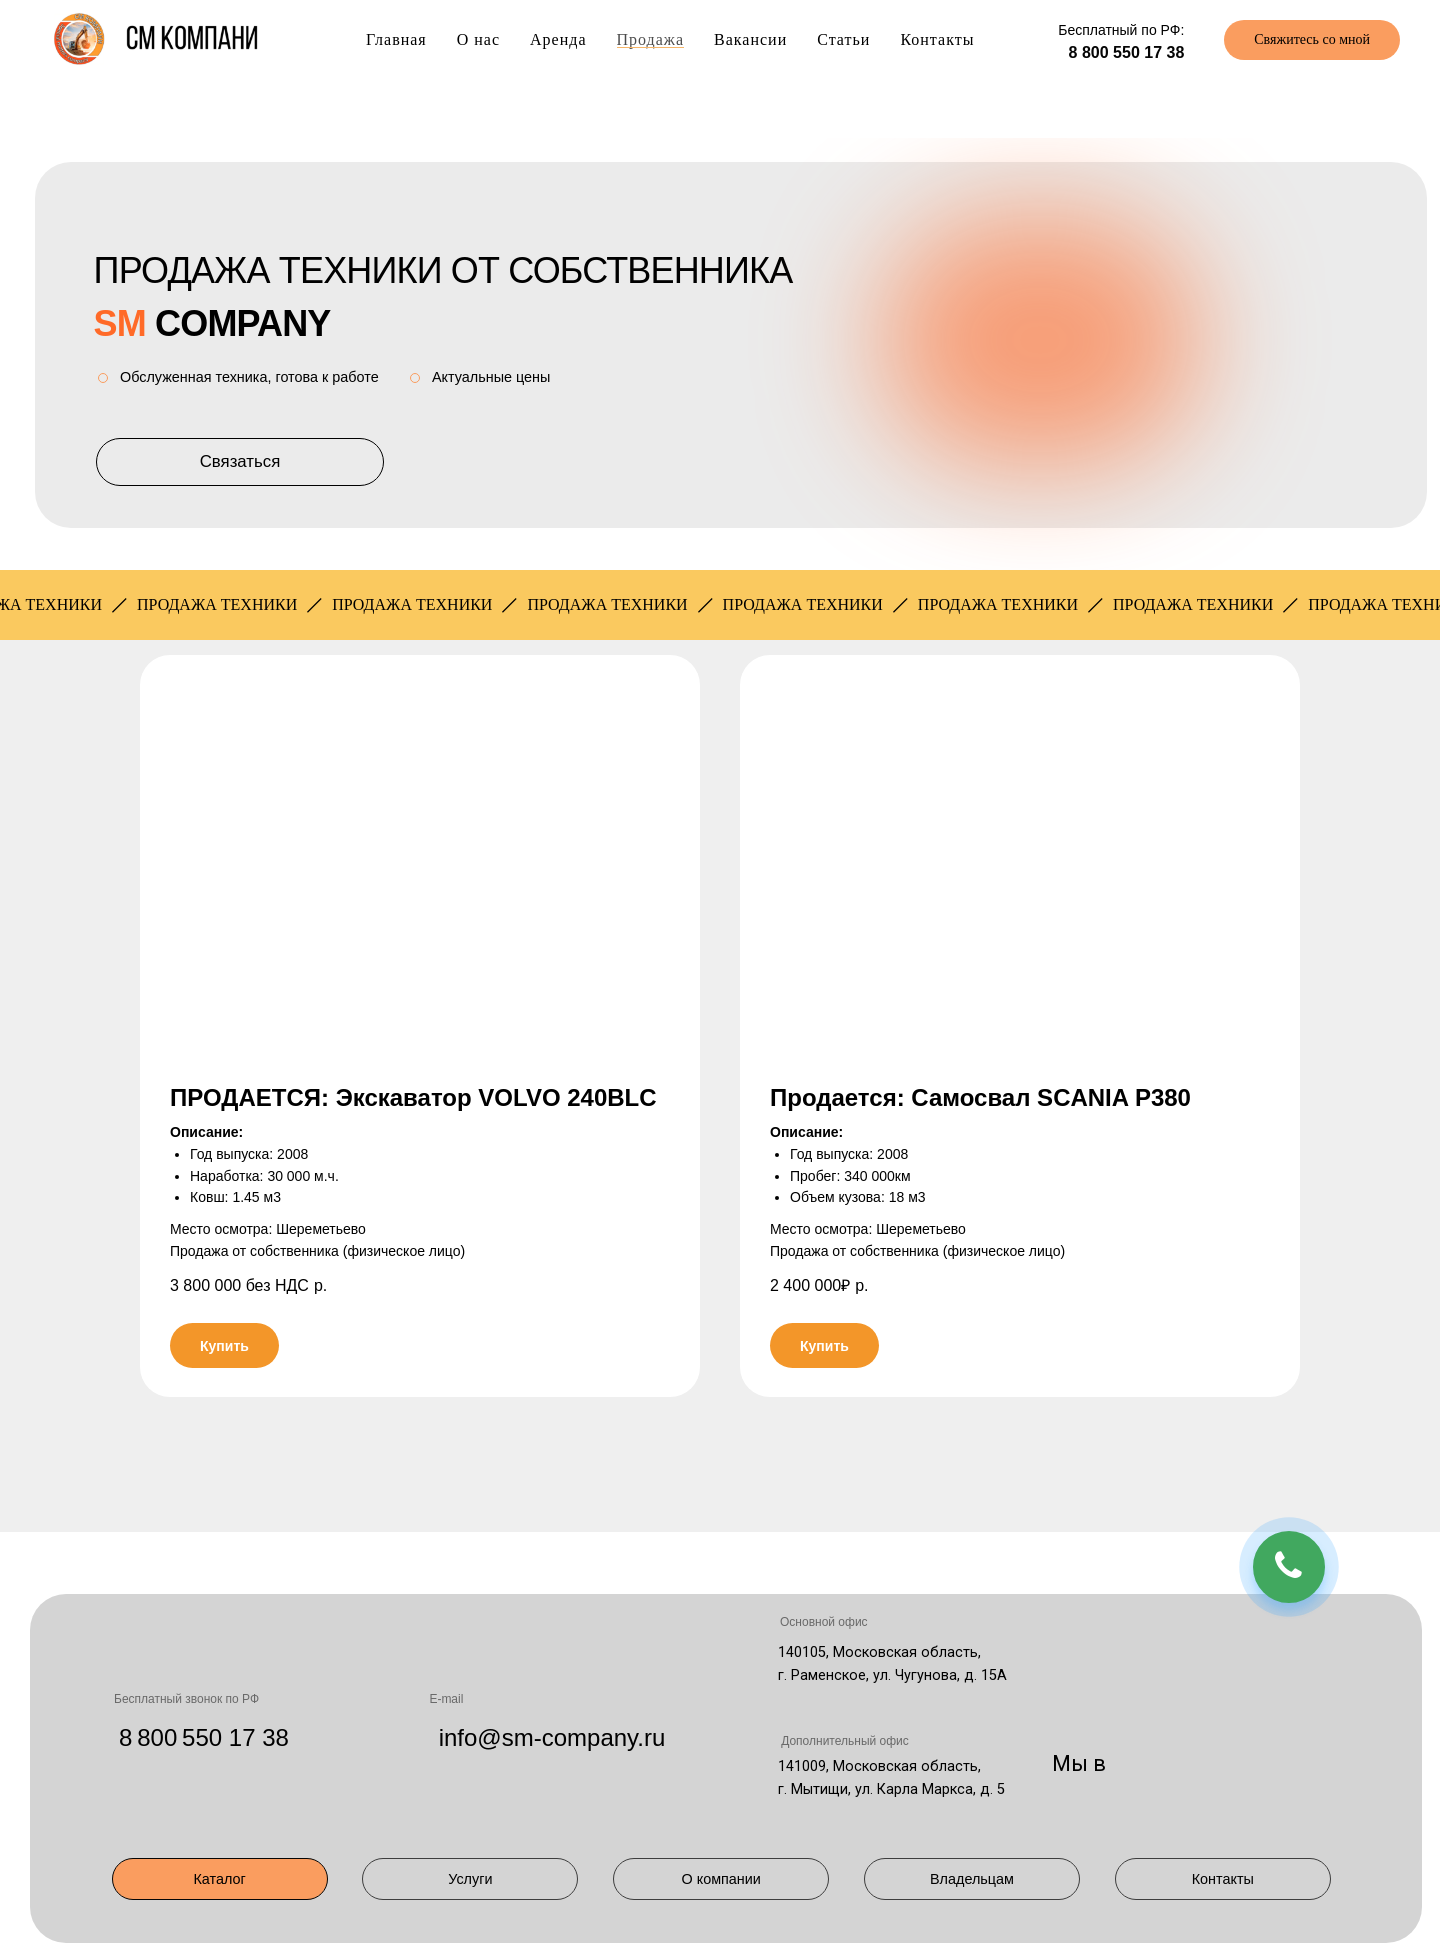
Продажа (651, 39)
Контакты (937, 39)
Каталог (219, 1879)
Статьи (843, 39)
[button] (420, 855)
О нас (478, 39)
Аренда (558, 39)
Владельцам (972, 1879)
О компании (721, 1879)
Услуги (470, 1879)
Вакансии (750, 39)
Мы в (1079, 1763)
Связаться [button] (240, 461)
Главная (396, 39)
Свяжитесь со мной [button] (1312, 39)
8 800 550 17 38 (1127, 52)
